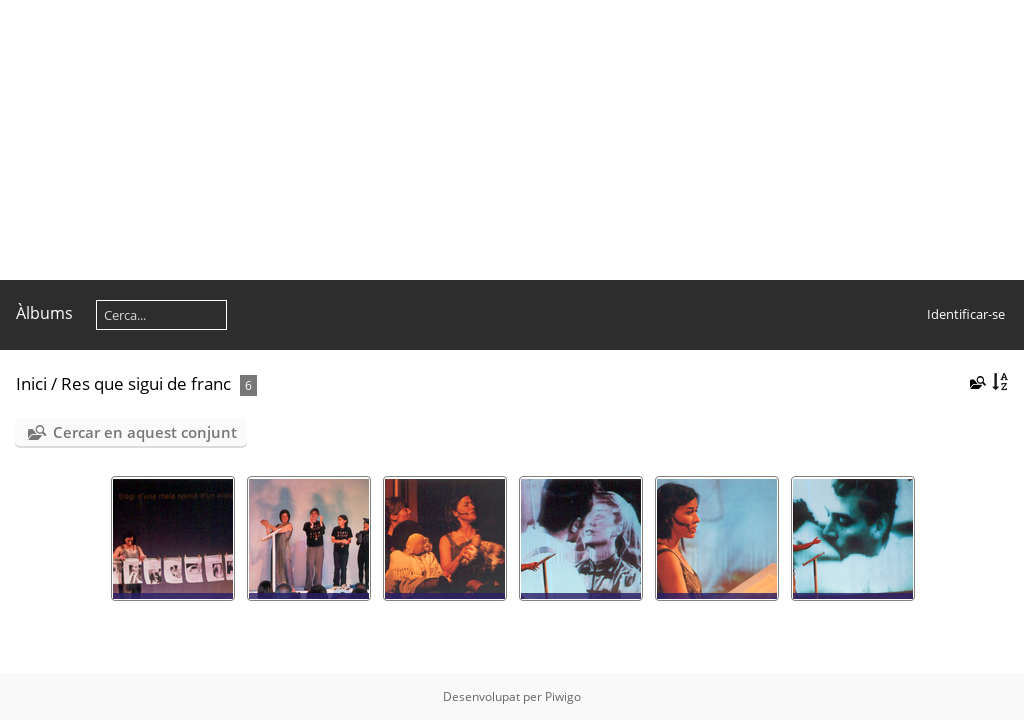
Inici (31, 383)
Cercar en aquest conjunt (145, 432)
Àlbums (44, 313)
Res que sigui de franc (146, 383)
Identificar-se (966, 314)
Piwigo (563, 696)
